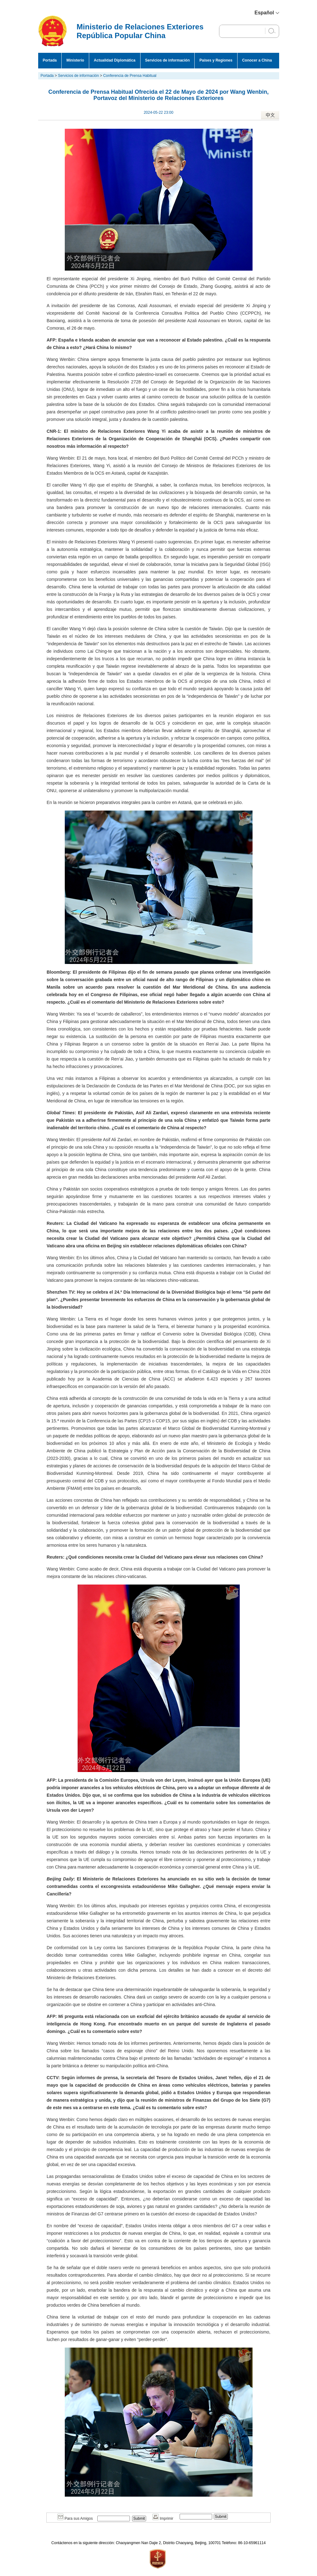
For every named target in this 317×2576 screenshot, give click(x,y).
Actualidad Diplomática (114, 60)
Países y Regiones (215, 60)
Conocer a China (257, 60)
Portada (50, 60)
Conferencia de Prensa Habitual (129, 75)
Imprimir (162, 2518)
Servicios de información (167, 60)
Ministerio (75, 60)
